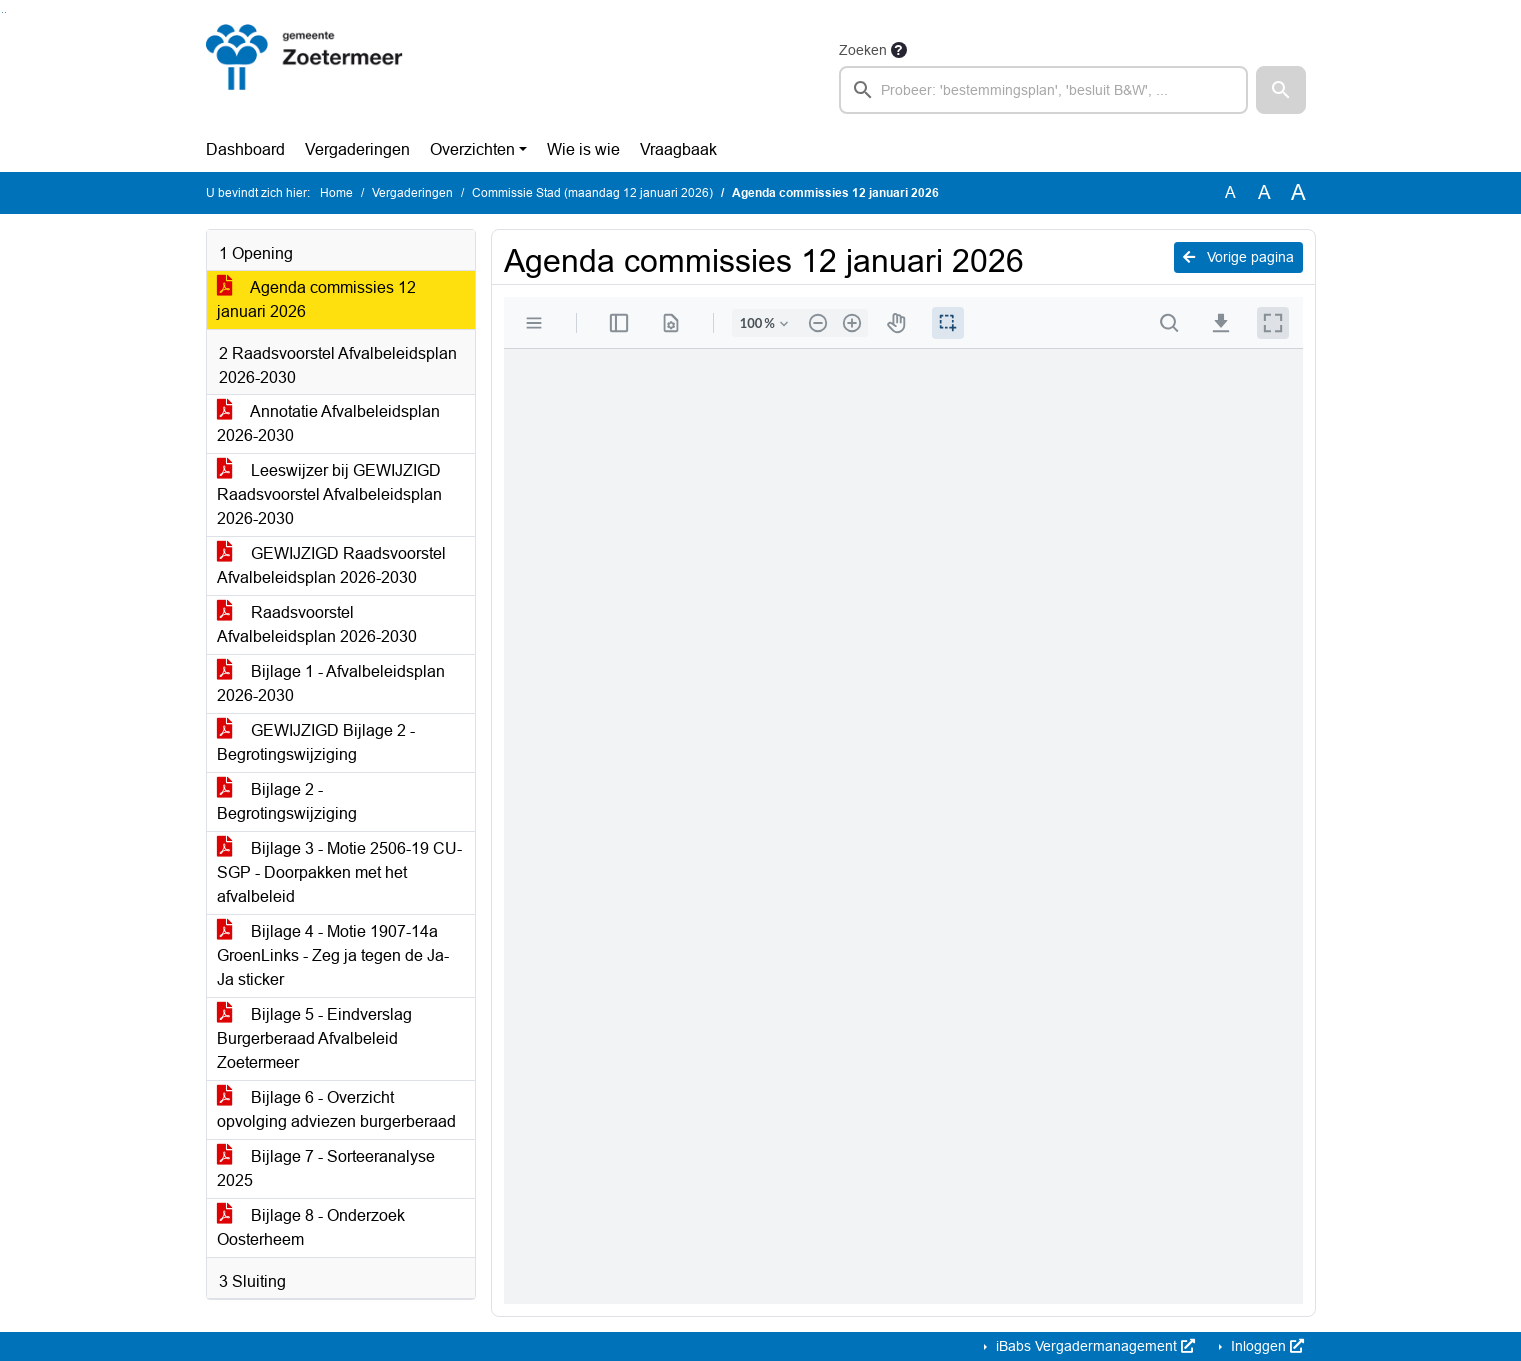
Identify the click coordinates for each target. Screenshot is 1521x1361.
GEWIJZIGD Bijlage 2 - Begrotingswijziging (316, 742)
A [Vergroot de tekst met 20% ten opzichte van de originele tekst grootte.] (1264, 192)
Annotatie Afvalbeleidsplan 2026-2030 (328, 423)
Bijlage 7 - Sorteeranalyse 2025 (326, 1168)
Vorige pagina (1238, 257)
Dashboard (245, 149)
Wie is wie (583, 149)
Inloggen (1265, 1346)
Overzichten (472, 149)
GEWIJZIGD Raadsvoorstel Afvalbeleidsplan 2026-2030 (331, 565)
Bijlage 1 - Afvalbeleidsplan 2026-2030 (331, 683)
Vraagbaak (678, 149)
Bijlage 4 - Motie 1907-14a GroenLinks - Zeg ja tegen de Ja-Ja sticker (333, 955)
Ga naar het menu (5, 12)
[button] (1281, 90)
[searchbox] (1044, 90)
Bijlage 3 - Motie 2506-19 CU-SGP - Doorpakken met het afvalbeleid (339, 872)
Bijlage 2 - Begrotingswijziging (287, 801)
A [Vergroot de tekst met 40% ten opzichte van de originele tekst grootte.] (1298, 193)
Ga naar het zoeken (2, 12)
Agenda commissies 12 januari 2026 (316, 299)
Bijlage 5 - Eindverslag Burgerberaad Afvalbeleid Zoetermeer (314, 1038)
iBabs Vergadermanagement (1093, 1346)
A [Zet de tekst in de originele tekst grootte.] (1230, 192)
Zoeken (863, 50)
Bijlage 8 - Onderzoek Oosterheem (311, 1227)
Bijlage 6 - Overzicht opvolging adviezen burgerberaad (336, 1109)
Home (336, 193)
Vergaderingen (357, 149)
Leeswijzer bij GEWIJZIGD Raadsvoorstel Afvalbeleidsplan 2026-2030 (329, 494)
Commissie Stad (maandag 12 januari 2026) (592, 193)
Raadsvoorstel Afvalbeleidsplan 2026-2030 (317, 624)
